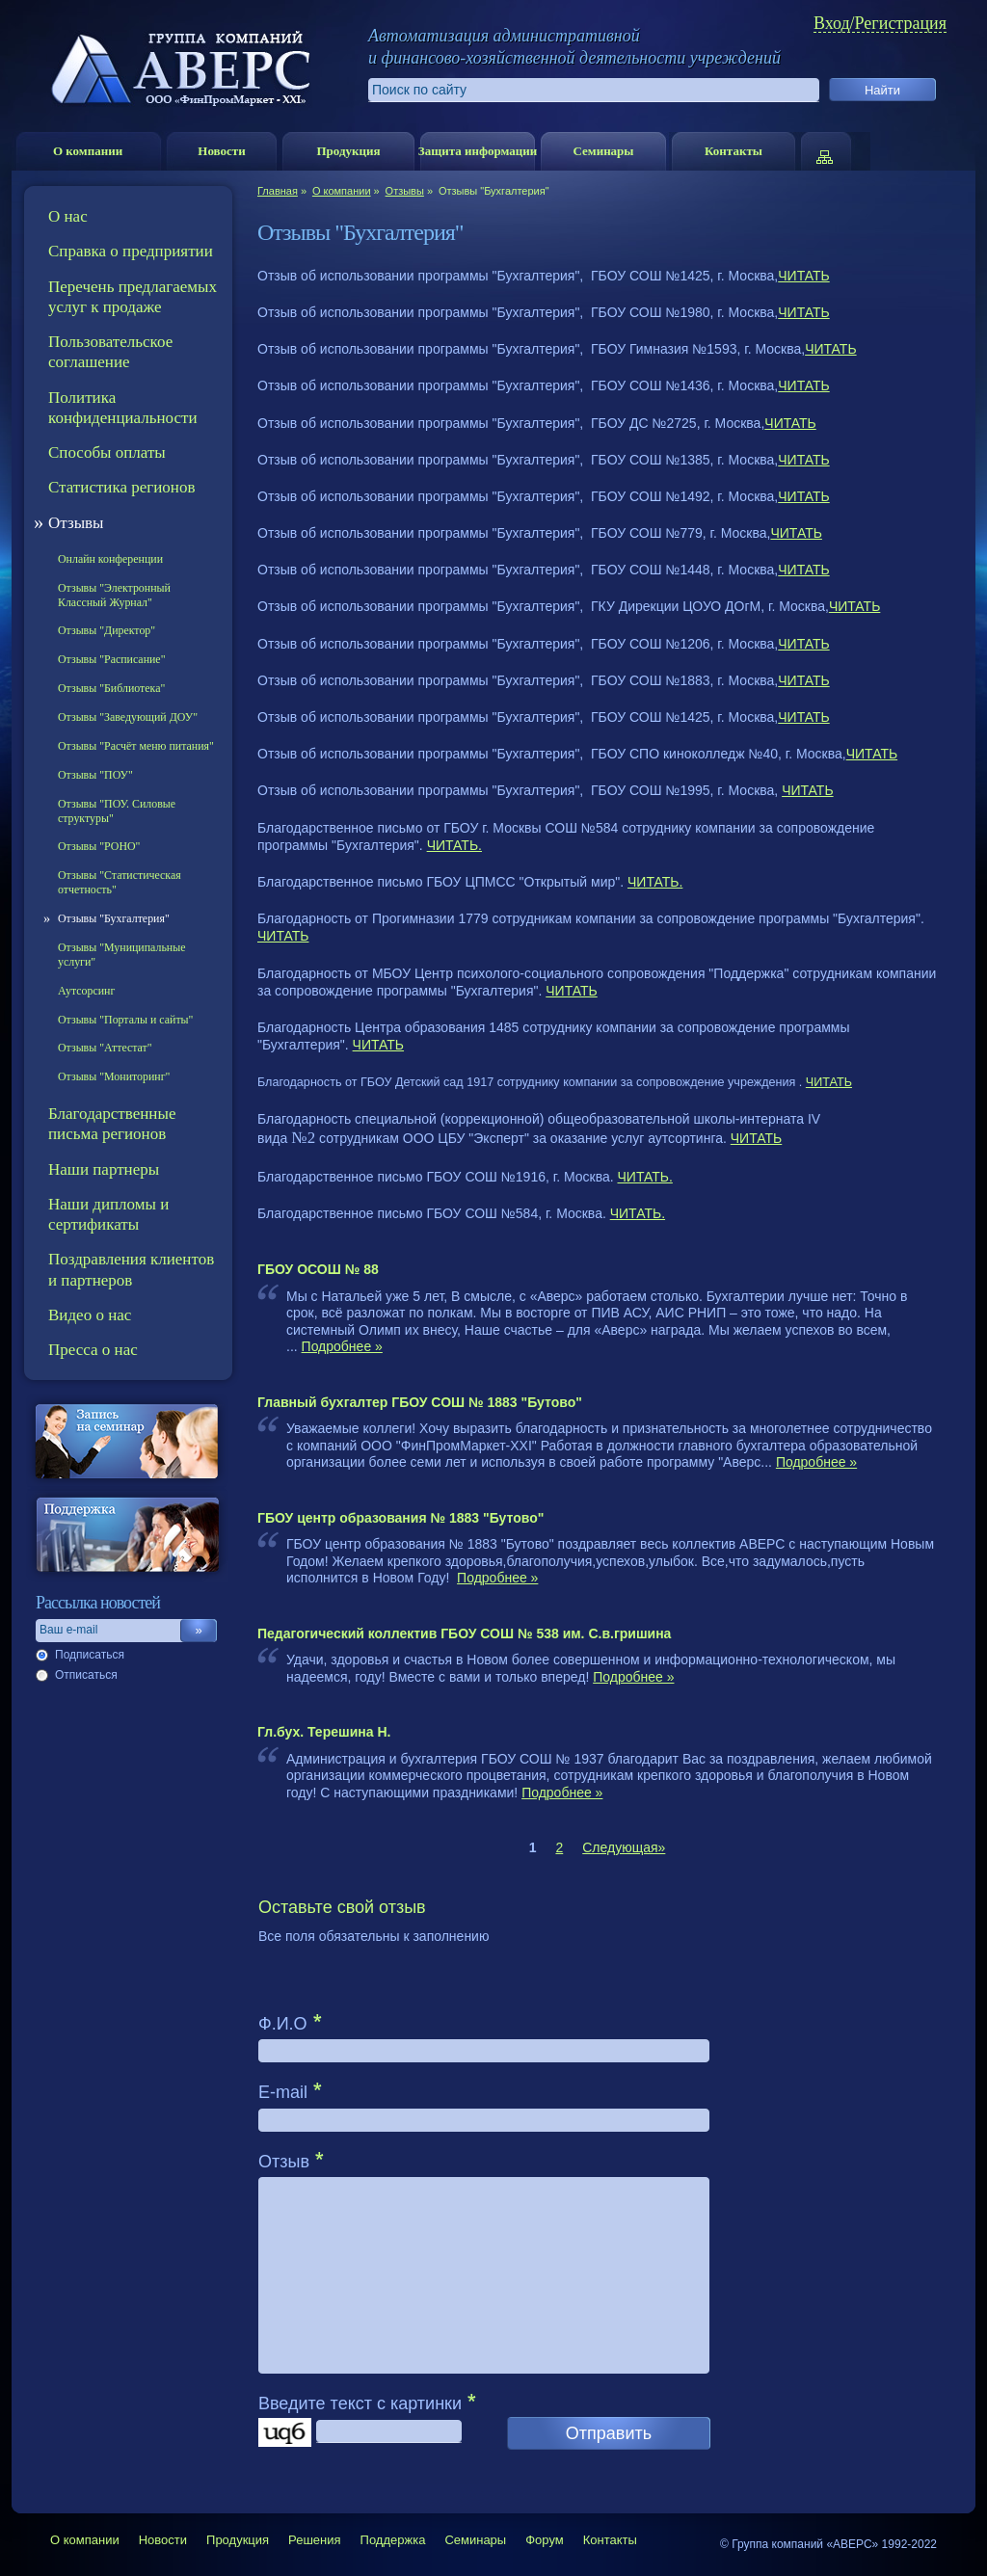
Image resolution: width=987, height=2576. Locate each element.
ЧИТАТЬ (803, 275)
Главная (277, 191)
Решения (314, 2540)
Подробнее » (342, 1346)
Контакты (733, 151)
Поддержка (393, 2540)
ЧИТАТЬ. (454, 845)
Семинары (603, 151)
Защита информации (477, 151)
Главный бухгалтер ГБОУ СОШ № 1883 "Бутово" (419, 1402)
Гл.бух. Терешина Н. (323, 1731)
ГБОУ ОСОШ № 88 (318, 1269)
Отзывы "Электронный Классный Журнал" (114, 595)
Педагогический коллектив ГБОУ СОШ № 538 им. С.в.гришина (464, 1633)
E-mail (282, 2092)
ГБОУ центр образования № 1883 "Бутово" (400, 1518)
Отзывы (405, 191)
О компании (87, 151)
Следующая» (623, 1847)
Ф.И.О (282, 2023)
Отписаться (86, 1675)
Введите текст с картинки (360, 2403)
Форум (544, 2540)
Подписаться (89, 1654)
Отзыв (283, 2161)
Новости (221, 151)
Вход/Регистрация (880, 23)
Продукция (348, 151)
